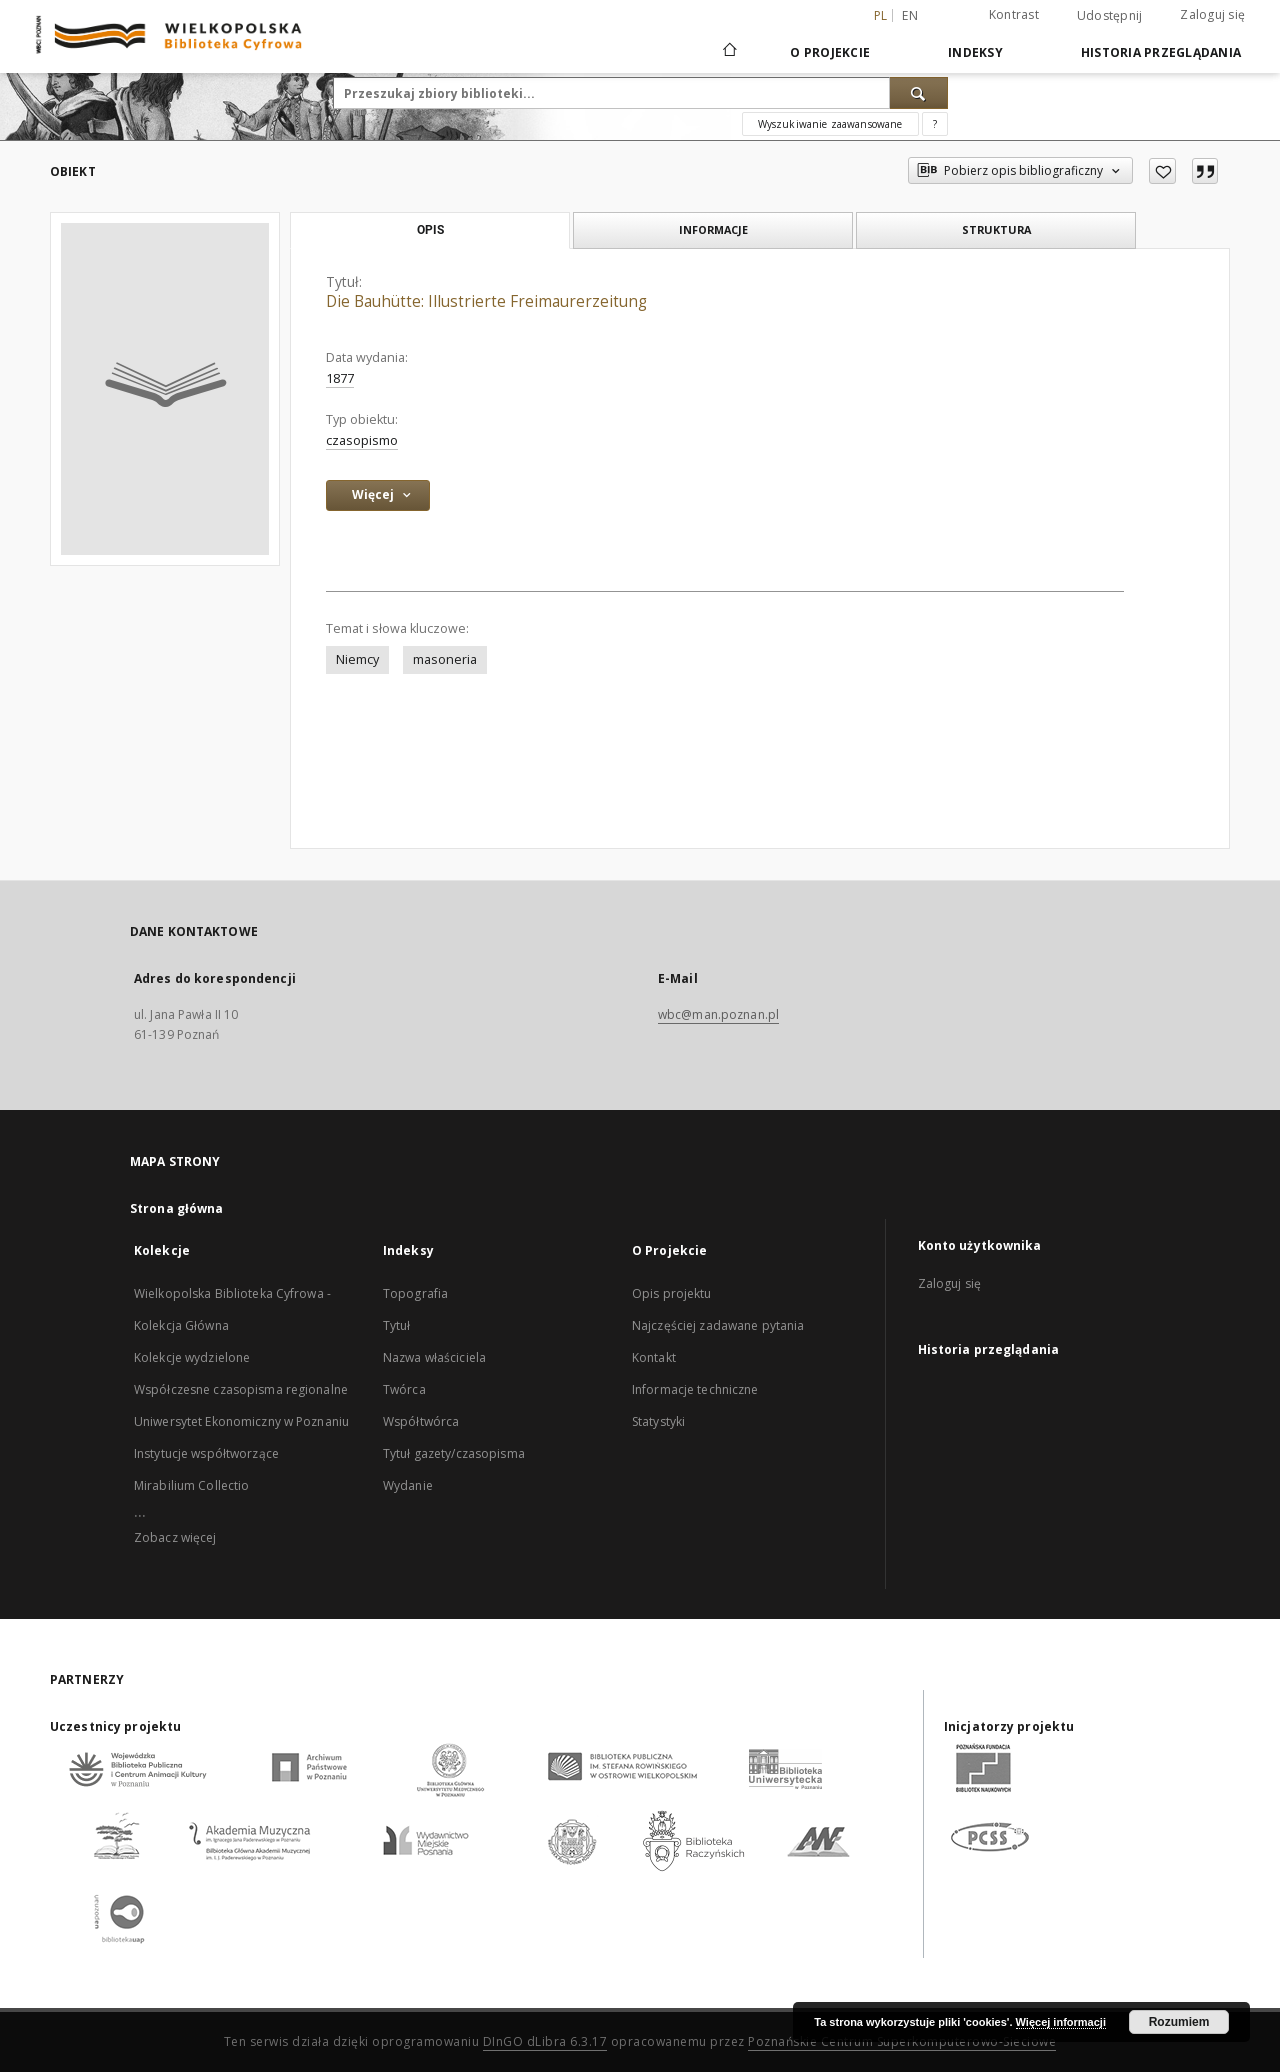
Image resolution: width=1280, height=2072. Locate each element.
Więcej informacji (1061, 2022)
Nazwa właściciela (434, 1357)
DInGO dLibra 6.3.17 (545, 2041)
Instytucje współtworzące (206, 1453)
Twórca (404, 1389)
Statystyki (658, 1421)
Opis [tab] (430, 230)
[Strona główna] (728, 52)
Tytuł (397, 1325)
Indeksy (975, 52)
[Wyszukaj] (919, 93)
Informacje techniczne (695, 1389)
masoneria (445, 659)
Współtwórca (421, 1421)
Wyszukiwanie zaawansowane (830, 124)
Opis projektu (672, 1293)
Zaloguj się (1212, 14)
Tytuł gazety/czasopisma (454, 1453)
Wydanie (408, 1485)
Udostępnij (1110, 16)
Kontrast (1014, 14)
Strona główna (177, 1208)
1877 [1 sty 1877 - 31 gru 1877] (340, 378)
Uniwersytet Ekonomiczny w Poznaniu (241, 1421)
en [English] (910, 15)
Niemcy (357, 659)
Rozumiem (1179, 2022)
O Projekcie (830, 52)
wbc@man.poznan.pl (718, 1014)
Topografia (415, 1293)
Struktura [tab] (996, 229)
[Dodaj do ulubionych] (1162, 171)
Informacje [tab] (713, 229)
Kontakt (654, 1357)
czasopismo (362, 440)
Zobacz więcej (175, 1537)
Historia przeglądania (1161, 52)
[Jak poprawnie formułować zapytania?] (935, 124)
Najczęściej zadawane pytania (718, 1325)
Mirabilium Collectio (191, 1485)
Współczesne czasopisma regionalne (241, 1389)
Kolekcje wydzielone (192, 1357)
